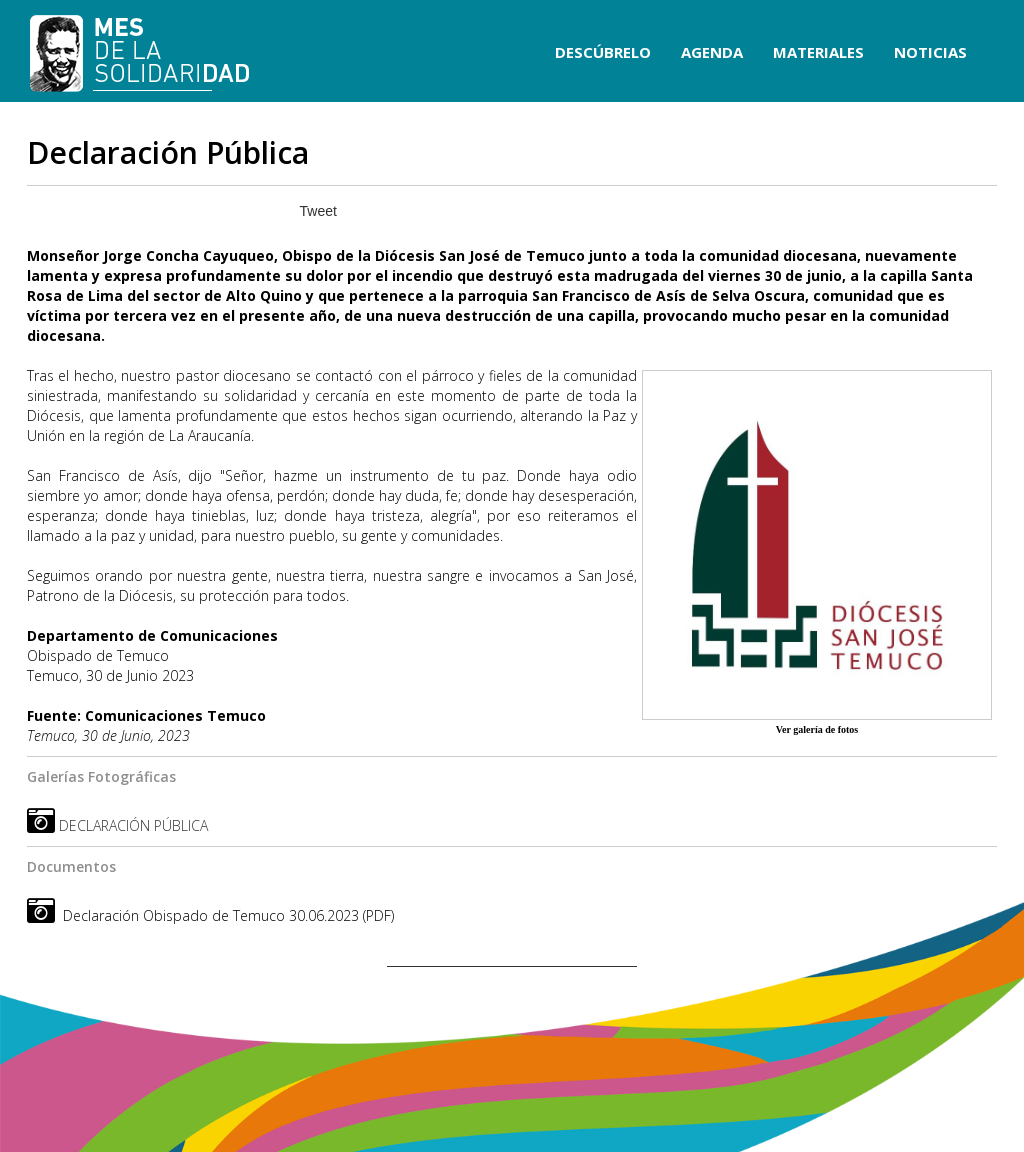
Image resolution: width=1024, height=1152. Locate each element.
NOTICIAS (930, 52)
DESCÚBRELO (603, 52)
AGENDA (712, 52)
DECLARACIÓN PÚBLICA (133, 825)
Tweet (318, 211)
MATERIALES (818, 52)
